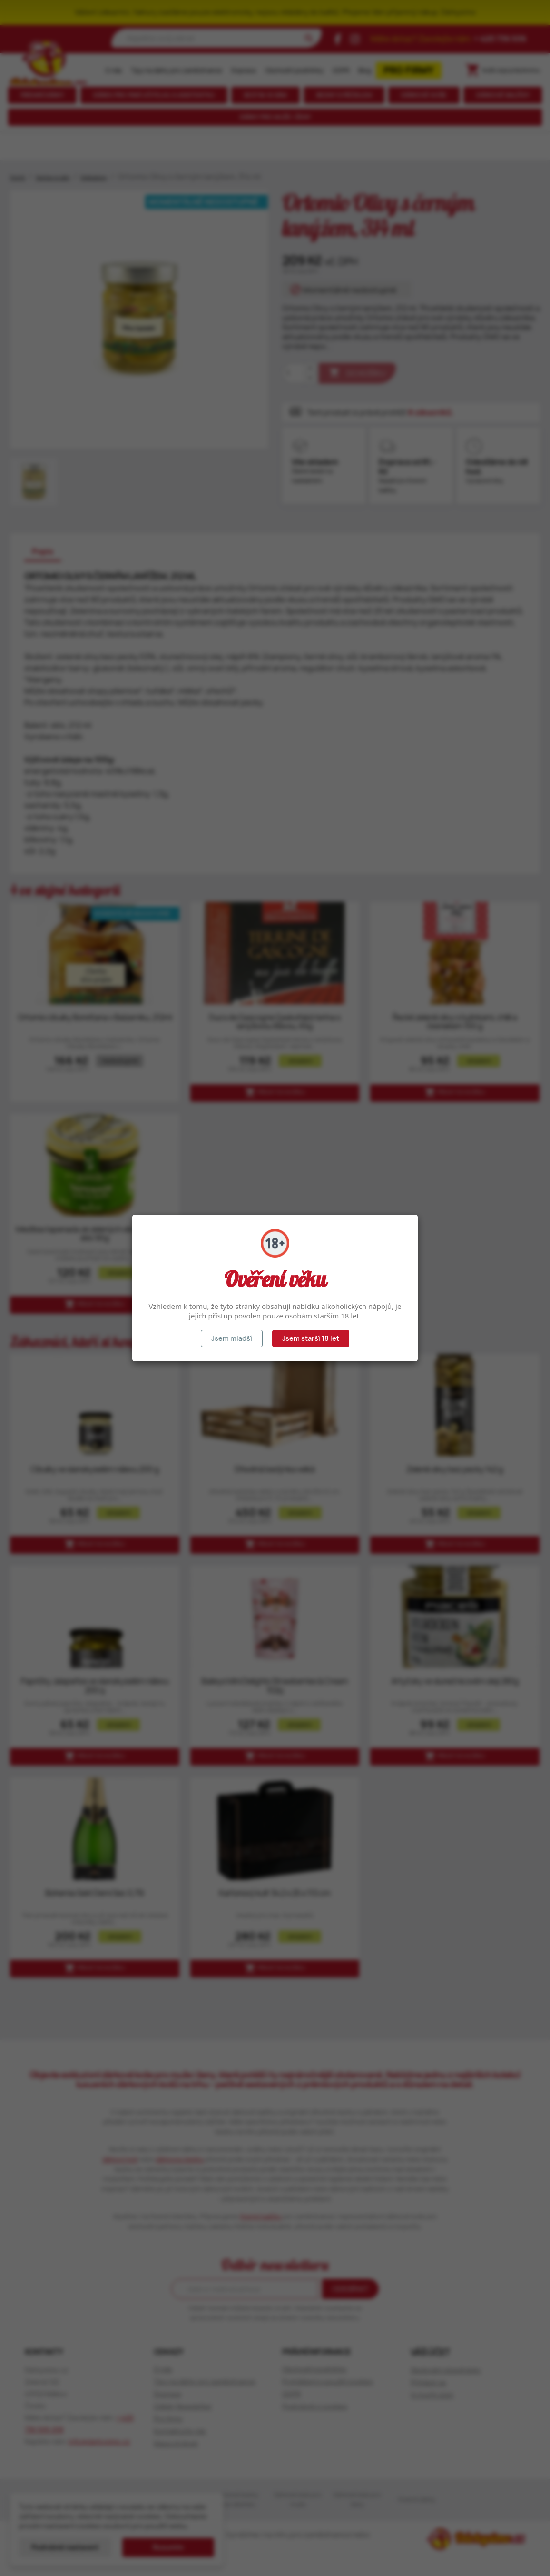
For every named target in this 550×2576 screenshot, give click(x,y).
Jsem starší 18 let (310, 1338)
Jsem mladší (231, 1338)
